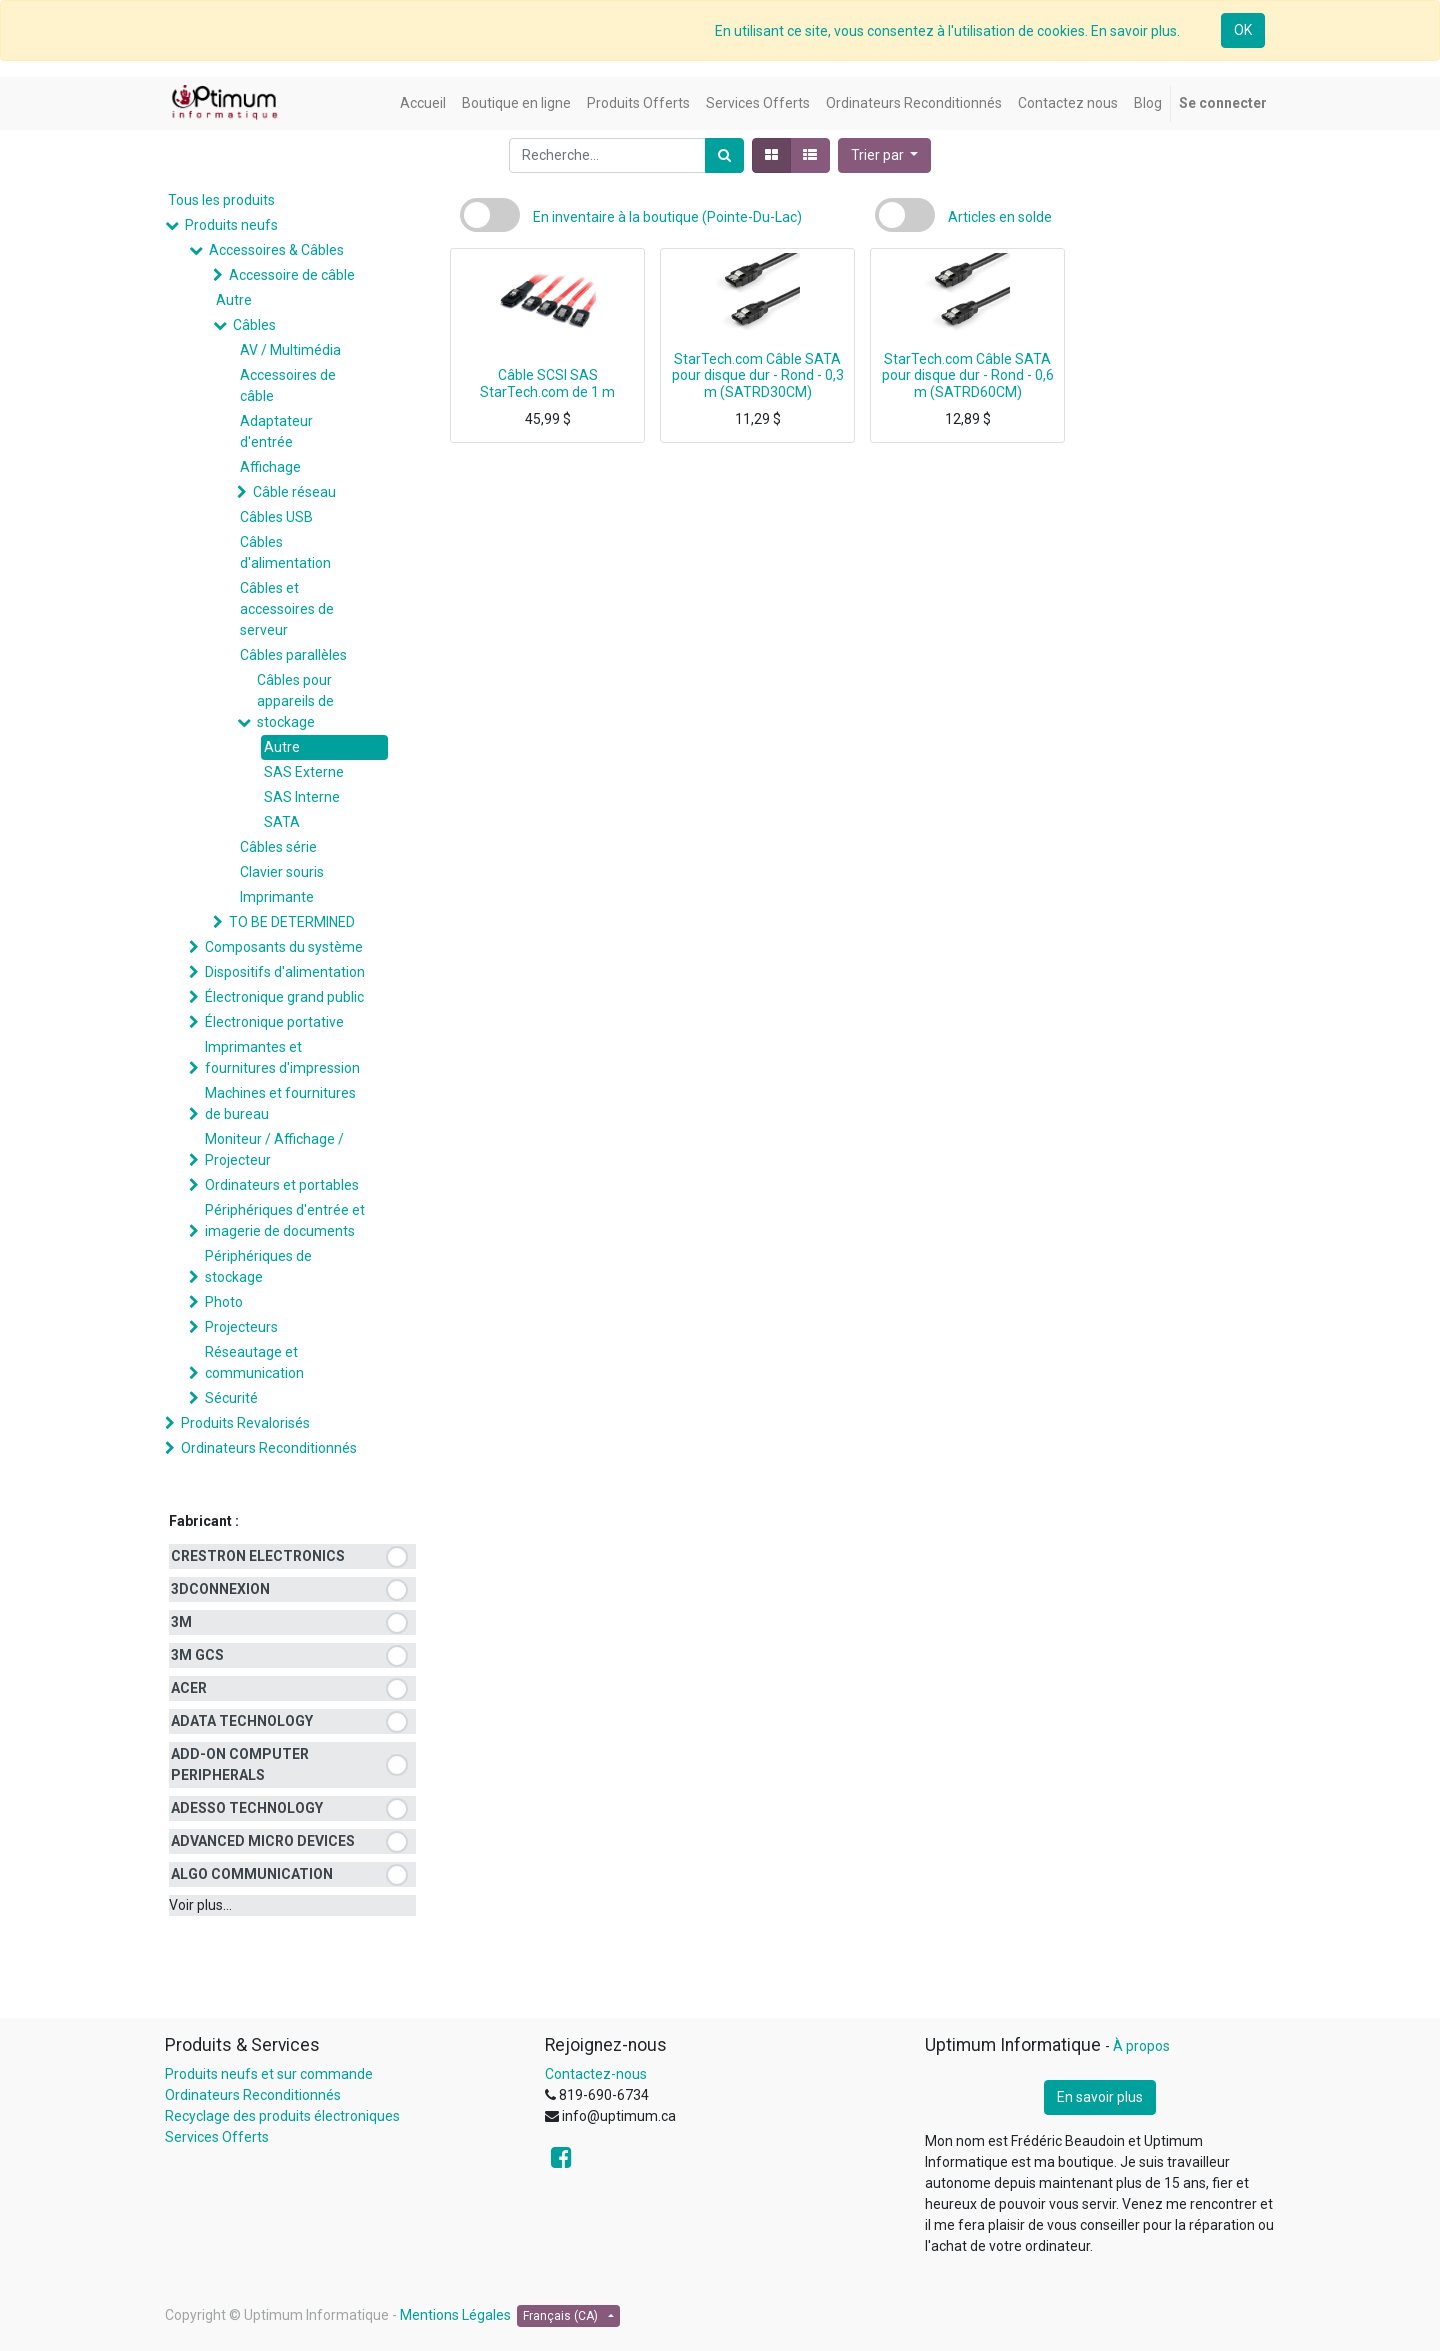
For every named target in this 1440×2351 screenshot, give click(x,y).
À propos (1141, 2046)
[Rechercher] (724, 155)
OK (1243, 30)
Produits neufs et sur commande (269, 2074)
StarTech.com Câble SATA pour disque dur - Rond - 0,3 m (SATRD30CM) (758, 376)
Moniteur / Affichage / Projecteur (274, 1149)
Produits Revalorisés (245, 1423)
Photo (224, 1302)
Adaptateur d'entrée (276, 431)
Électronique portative (274, 1022)
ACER (189, 1688)
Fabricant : (204, 1521)
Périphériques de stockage (258, 1266)
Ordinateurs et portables (282, 1185)
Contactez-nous (596, 2074)
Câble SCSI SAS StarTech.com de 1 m (547, 383)
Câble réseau (294, 492)
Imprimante (277, 897)
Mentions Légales (455, 2315)
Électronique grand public (284, 997)
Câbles (254, 325)
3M (181, 1622)
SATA (282, 822)
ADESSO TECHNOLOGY (247, 1808)
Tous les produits (221, 200)
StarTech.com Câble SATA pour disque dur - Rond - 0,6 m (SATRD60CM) (968, 376)
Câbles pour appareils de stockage (295, 701)
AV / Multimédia (290, 350)
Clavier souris (282, 872)
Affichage (270, 467)
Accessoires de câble (288, 385)
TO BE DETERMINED (292, 922)
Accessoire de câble (292, 275)
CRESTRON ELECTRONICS (258, 1556)
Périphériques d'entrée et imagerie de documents (285, 1220)
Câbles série (278, 847)
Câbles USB (276, 517)
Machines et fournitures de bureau (280, 1103)
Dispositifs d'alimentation (285, 972)
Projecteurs (241, 1327)
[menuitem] (423, 103)
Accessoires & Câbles (276, 250)
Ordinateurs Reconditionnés (269, 1448)
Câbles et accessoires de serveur (287, 609)
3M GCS (197, 1655)
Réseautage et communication (254, 1362)
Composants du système (284, 947)
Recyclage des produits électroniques (282, 2116)
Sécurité (231, 1398)
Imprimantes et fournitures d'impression (282, 1057)
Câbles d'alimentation (285, 552)
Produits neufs (231, 225)
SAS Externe (304, 772)
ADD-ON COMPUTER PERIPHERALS (240, 1764)
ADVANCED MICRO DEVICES (263, 1841)
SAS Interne (302, 797)
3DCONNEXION (220, 1589)
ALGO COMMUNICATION (252, 1874)
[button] (885, 155)
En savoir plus (1100, 2097)
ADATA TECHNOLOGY (242, 1721)
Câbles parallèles (293, 655)
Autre (234, 300)
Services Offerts (217, 2137)
